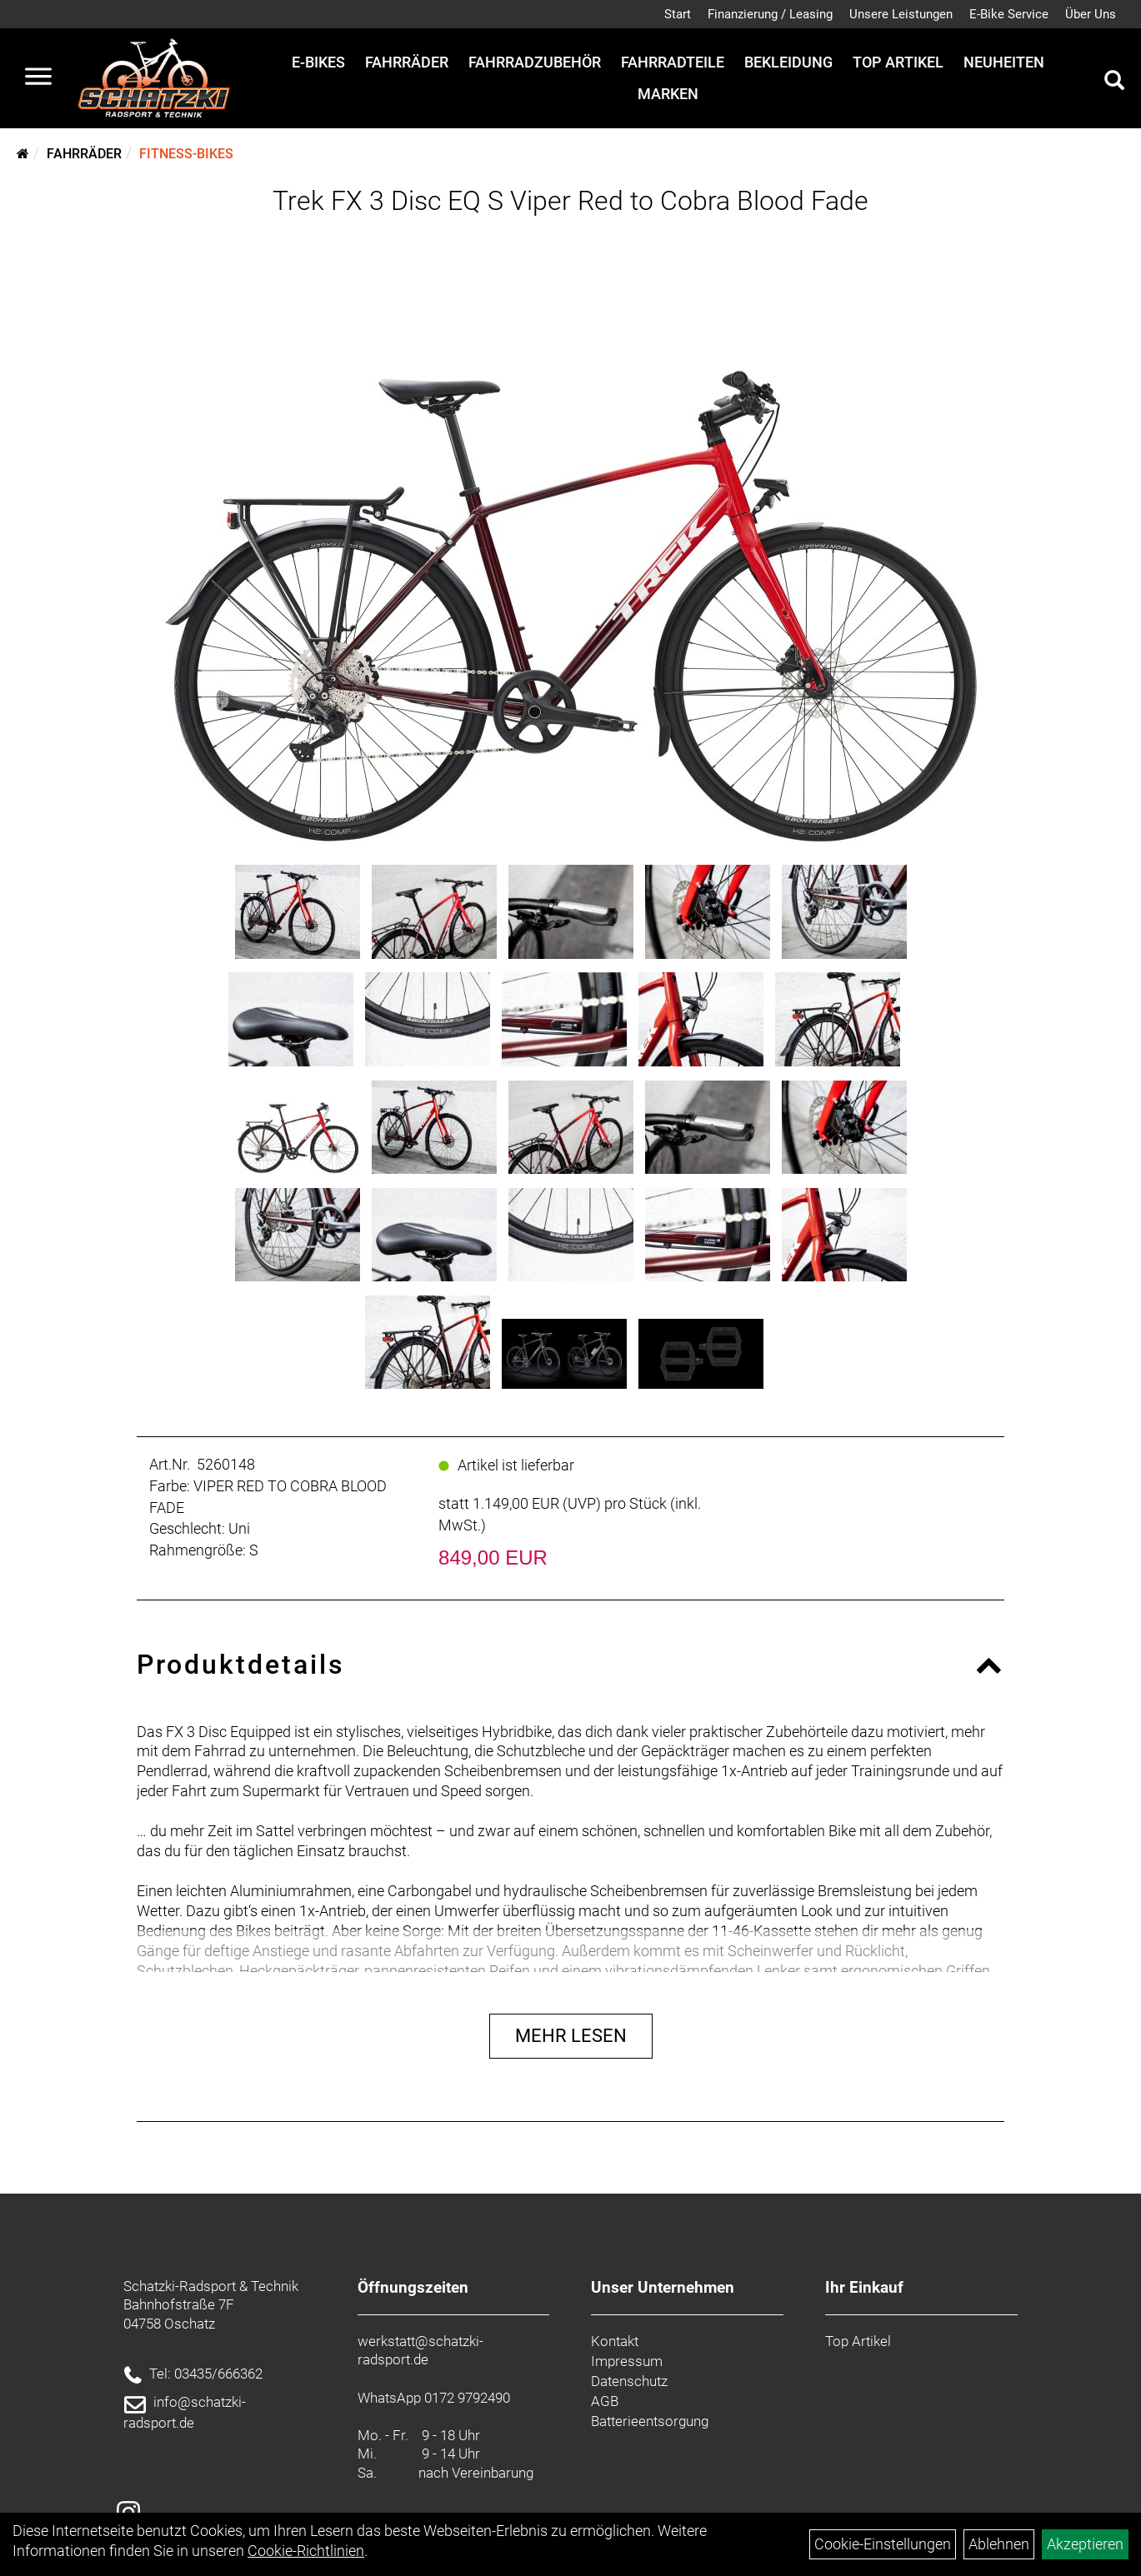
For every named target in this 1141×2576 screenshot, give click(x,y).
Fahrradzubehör (534, 62)
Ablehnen (998, 2544)
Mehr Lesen (571, 2035)
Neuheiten (1003, 62)
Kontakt (614, 2341)
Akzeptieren (1085, 2544)
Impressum (627, 2361)
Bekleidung (788, 62)
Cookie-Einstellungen (882, 2544)
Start (677, 14)
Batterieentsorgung (649, 2421)
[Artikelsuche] (1114, 82)
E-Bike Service (1008, 14)
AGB (604, 2401)
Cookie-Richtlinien (306, 2550)
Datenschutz (629, 2381)
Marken (668, 93)
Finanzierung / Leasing (770, 14)
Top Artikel (898, 62)
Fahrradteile (672, 62)
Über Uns (1090, 14)
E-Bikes (318, 62)
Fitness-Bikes (186, 154)
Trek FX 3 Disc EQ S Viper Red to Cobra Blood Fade (570, 201)
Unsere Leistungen (901, 14)
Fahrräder (406, 62)
